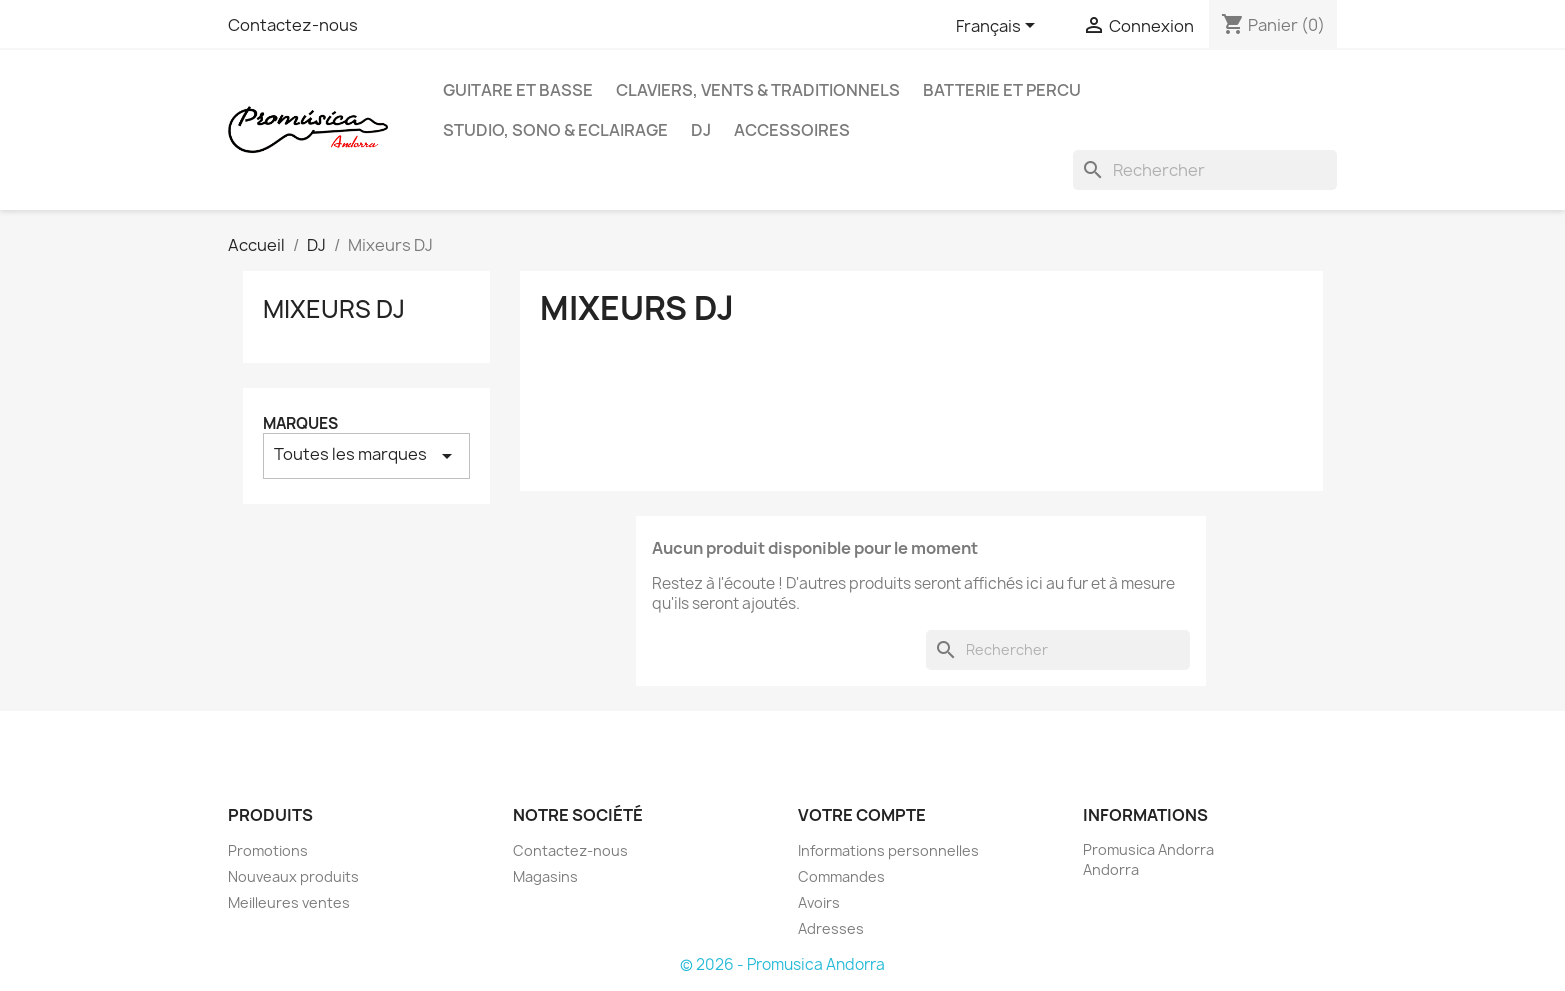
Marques (300, 423)
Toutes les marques (367, 455)
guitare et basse (518, 90)
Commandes (841, 876)
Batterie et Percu (1002, 90)
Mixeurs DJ (334, 309)
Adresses (831, 928)
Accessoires (792, 130)
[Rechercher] (1205, 170)
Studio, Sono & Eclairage (555, 130)
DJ (701, 130)
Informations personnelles (888, 850)
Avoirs (819, 902)
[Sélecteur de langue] (999, 27)
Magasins (545, 876)
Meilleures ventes (289, 902)
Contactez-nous (293, 25)
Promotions (268, 850)
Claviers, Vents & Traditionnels (758, 90)
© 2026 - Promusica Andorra (782, 964)
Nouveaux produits (293, 876)
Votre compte (862, 815)
